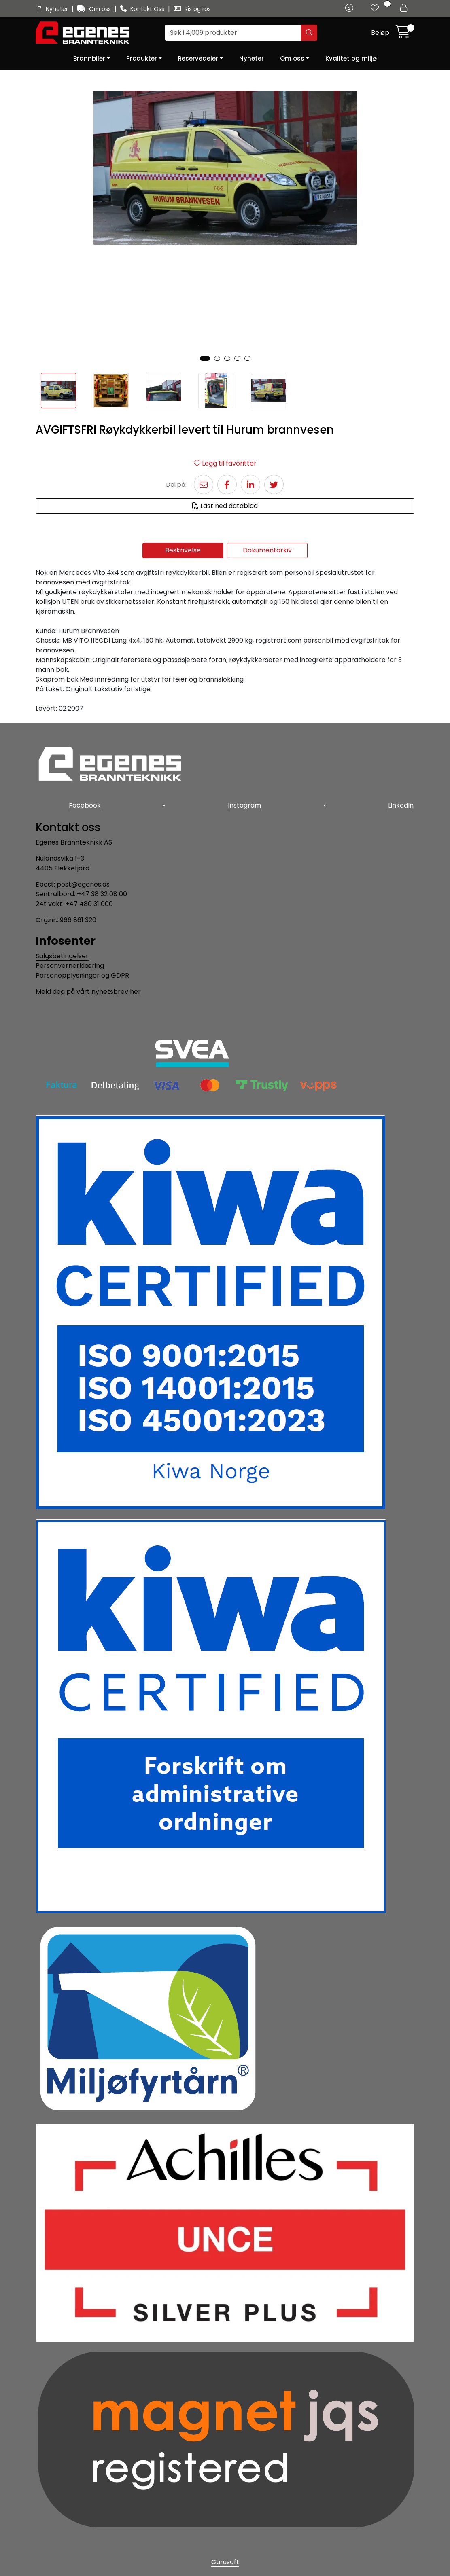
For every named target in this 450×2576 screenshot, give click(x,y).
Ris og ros (192, 9)
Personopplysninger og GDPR (82, 973)
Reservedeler (198, 58)
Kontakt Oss (143, 9)
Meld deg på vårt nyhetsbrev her (88, 990)
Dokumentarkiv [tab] (267, 550)
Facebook (84, 804)
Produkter (141, 58)
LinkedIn (401, 804)
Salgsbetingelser (62, 954)
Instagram (244, 804)
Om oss (94, 9)
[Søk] (233, 33)
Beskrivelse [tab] (183, 550)
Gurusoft (225, 2560)
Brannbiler (89, 58)
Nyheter (53, 9)
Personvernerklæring (70, 964)
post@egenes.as (83, 882)
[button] (205, 358)
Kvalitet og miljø (351, 58)
